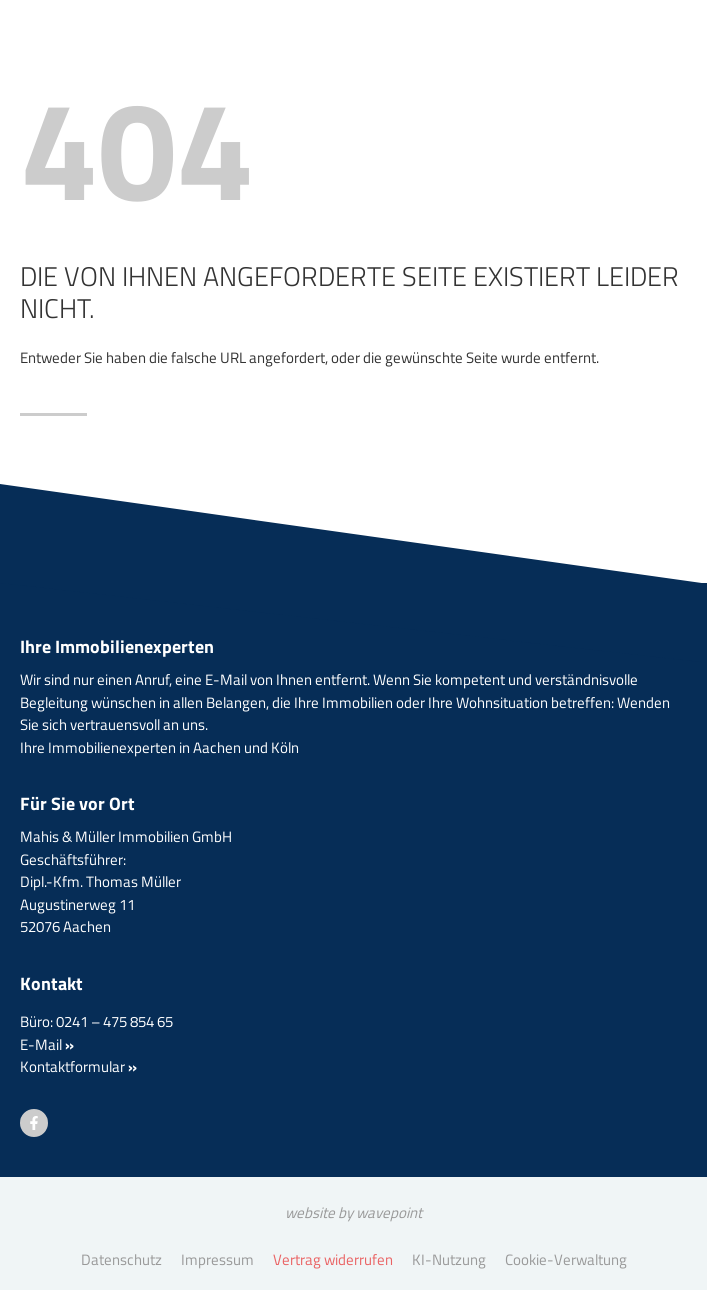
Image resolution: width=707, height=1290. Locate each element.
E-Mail (47, 1044)
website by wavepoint (353, 1212)
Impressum (217, 1259)
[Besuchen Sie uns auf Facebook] (34, 1123)
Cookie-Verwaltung (566, 1259)
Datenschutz (121, 1259)
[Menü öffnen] (636, 74)
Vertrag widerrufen (333, 1259)
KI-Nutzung (449, 1259)
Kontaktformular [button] (78, 1066)
